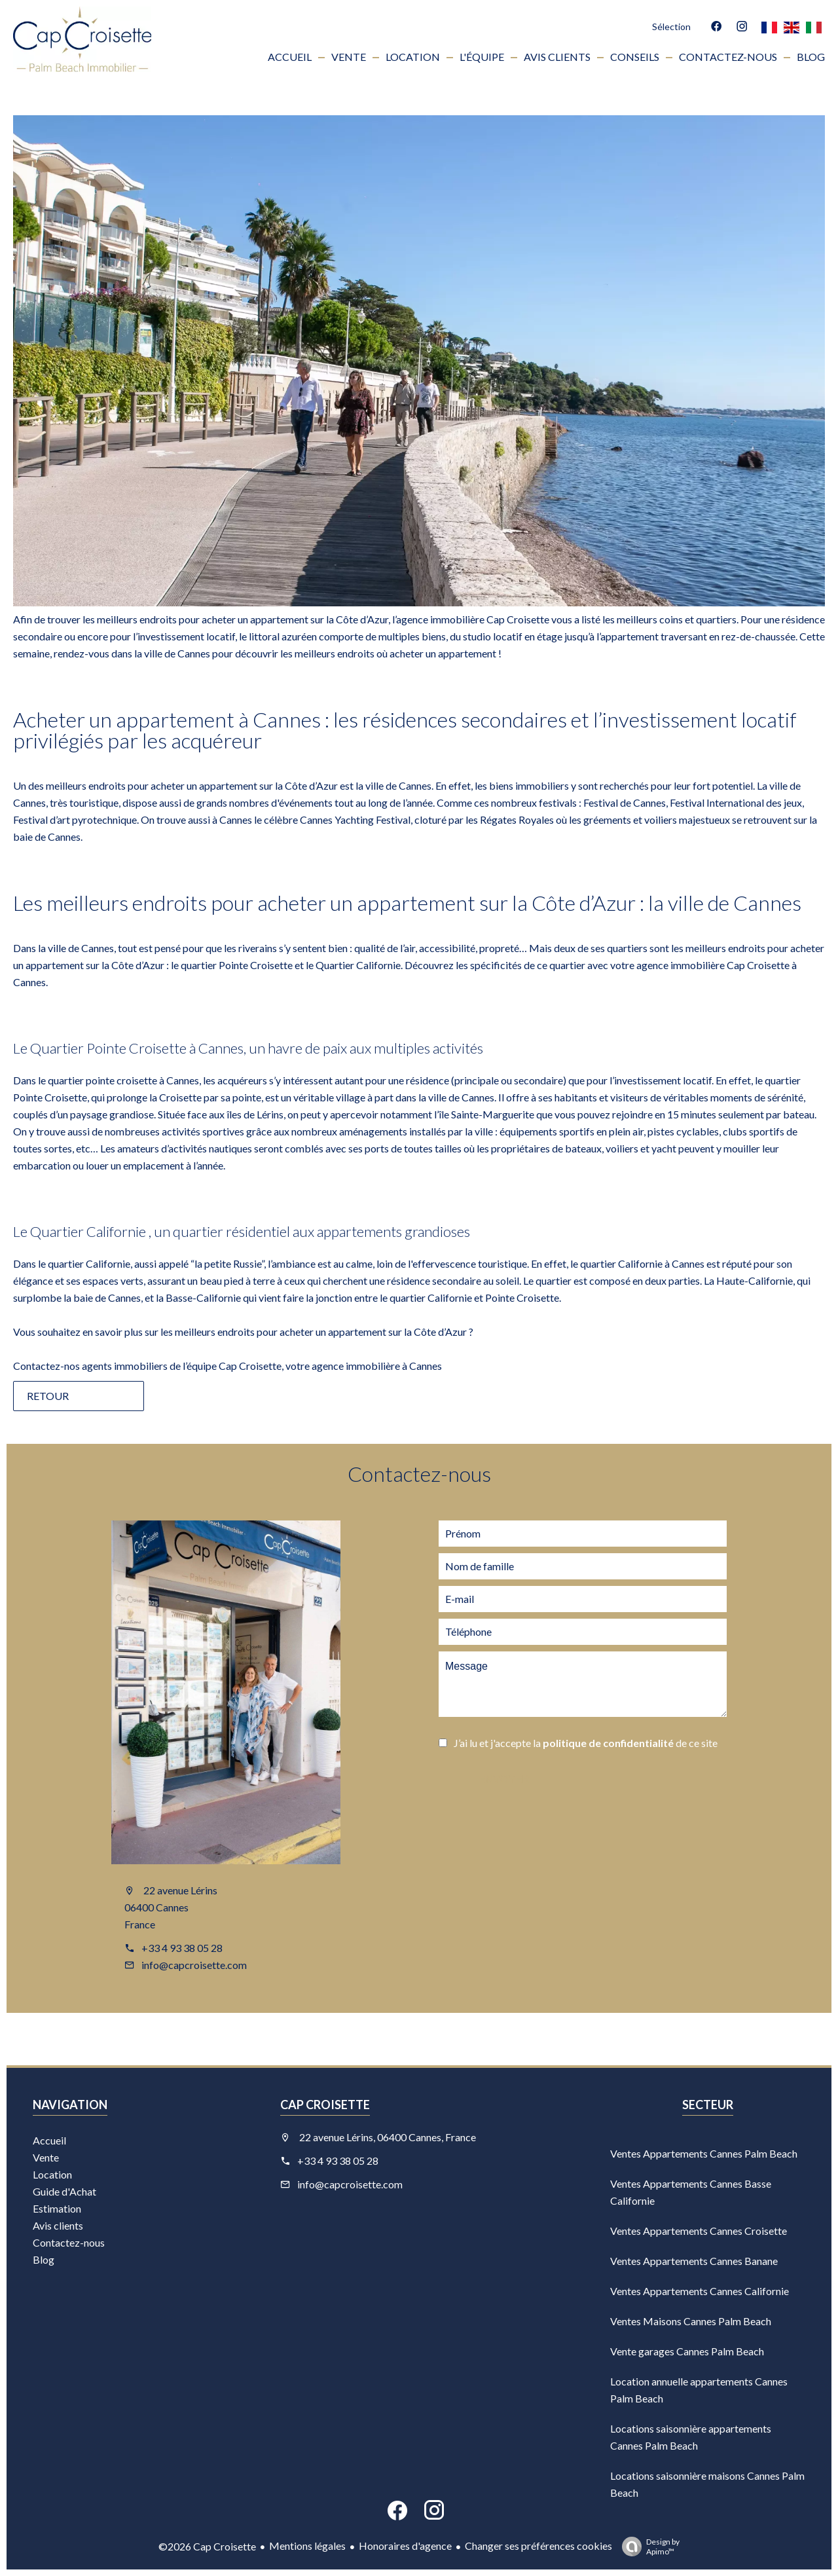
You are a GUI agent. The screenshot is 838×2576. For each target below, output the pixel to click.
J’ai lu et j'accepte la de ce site (586, 1743)
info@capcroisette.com (194, 1965)
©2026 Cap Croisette (207, 2546)
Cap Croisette (325, 2104)
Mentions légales (307, 2545)
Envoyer (504, 1779)
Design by (647, 2546)
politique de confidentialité (608, 1743)
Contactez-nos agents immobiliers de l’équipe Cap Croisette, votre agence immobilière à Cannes (227, 1365)
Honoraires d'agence (405, 2545)
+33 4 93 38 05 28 (182, 1947)
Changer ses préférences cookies (538, 2545)
